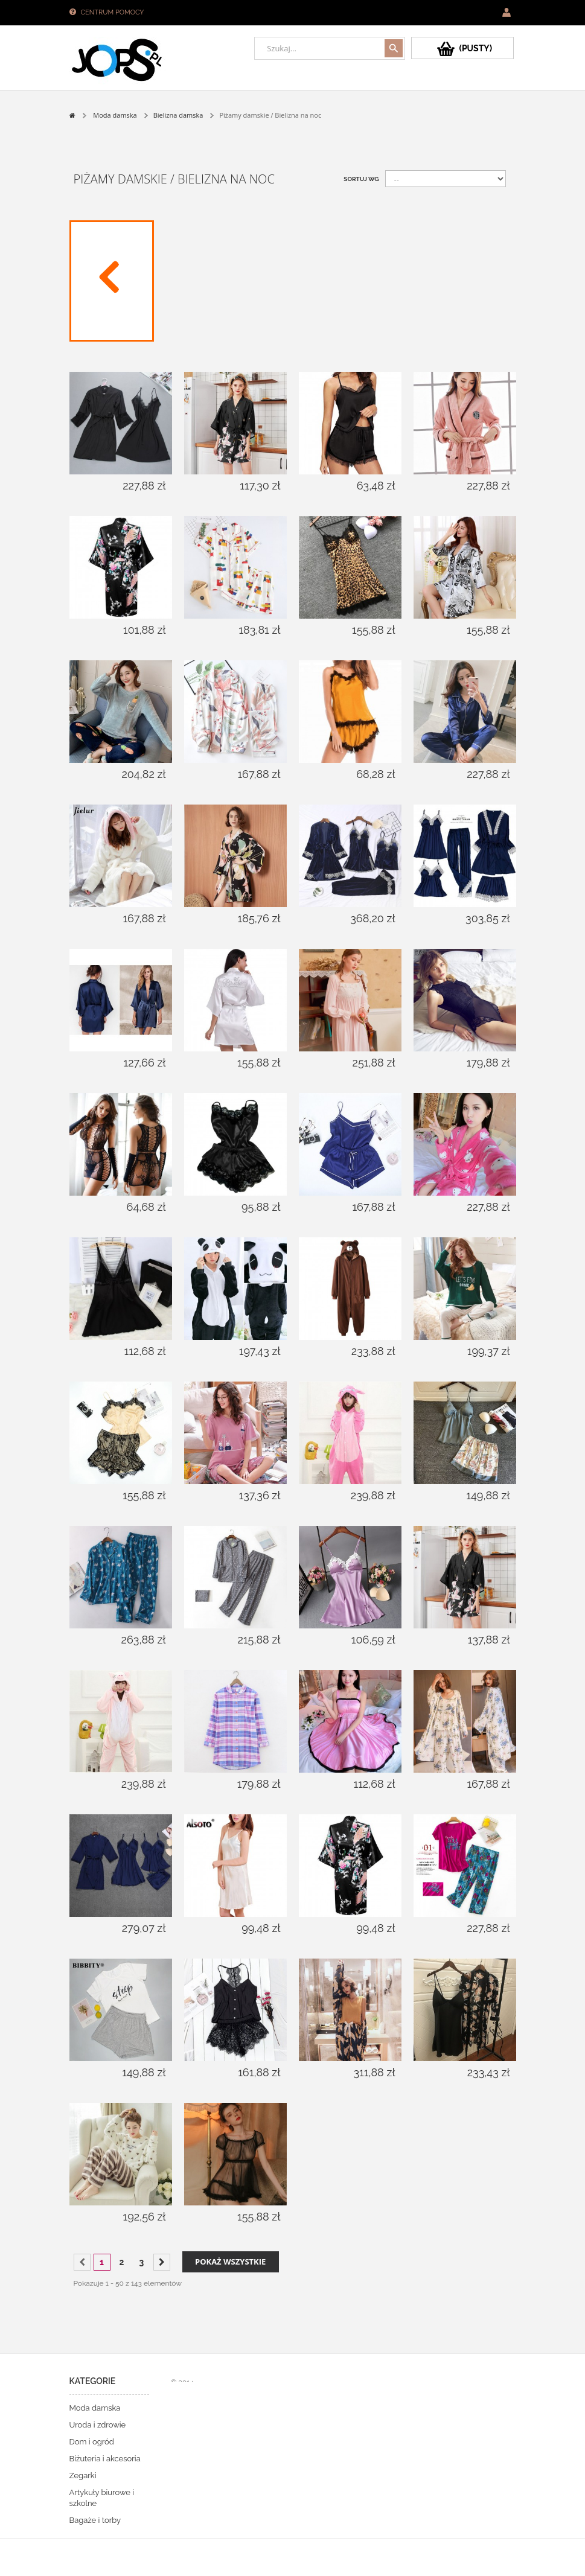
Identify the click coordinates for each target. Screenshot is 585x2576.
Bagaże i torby (95, 2520)
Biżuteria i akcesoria (105, 2458)
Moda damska (95, 2407)
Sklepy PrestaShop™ (194, 2398)
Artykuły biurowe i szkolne (102, 2498)
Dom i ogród (91, 2441)
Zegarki (83, 2475)
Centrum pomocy (112, 12)
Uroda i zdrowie (97, 2424)
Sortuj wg (361, 179)
